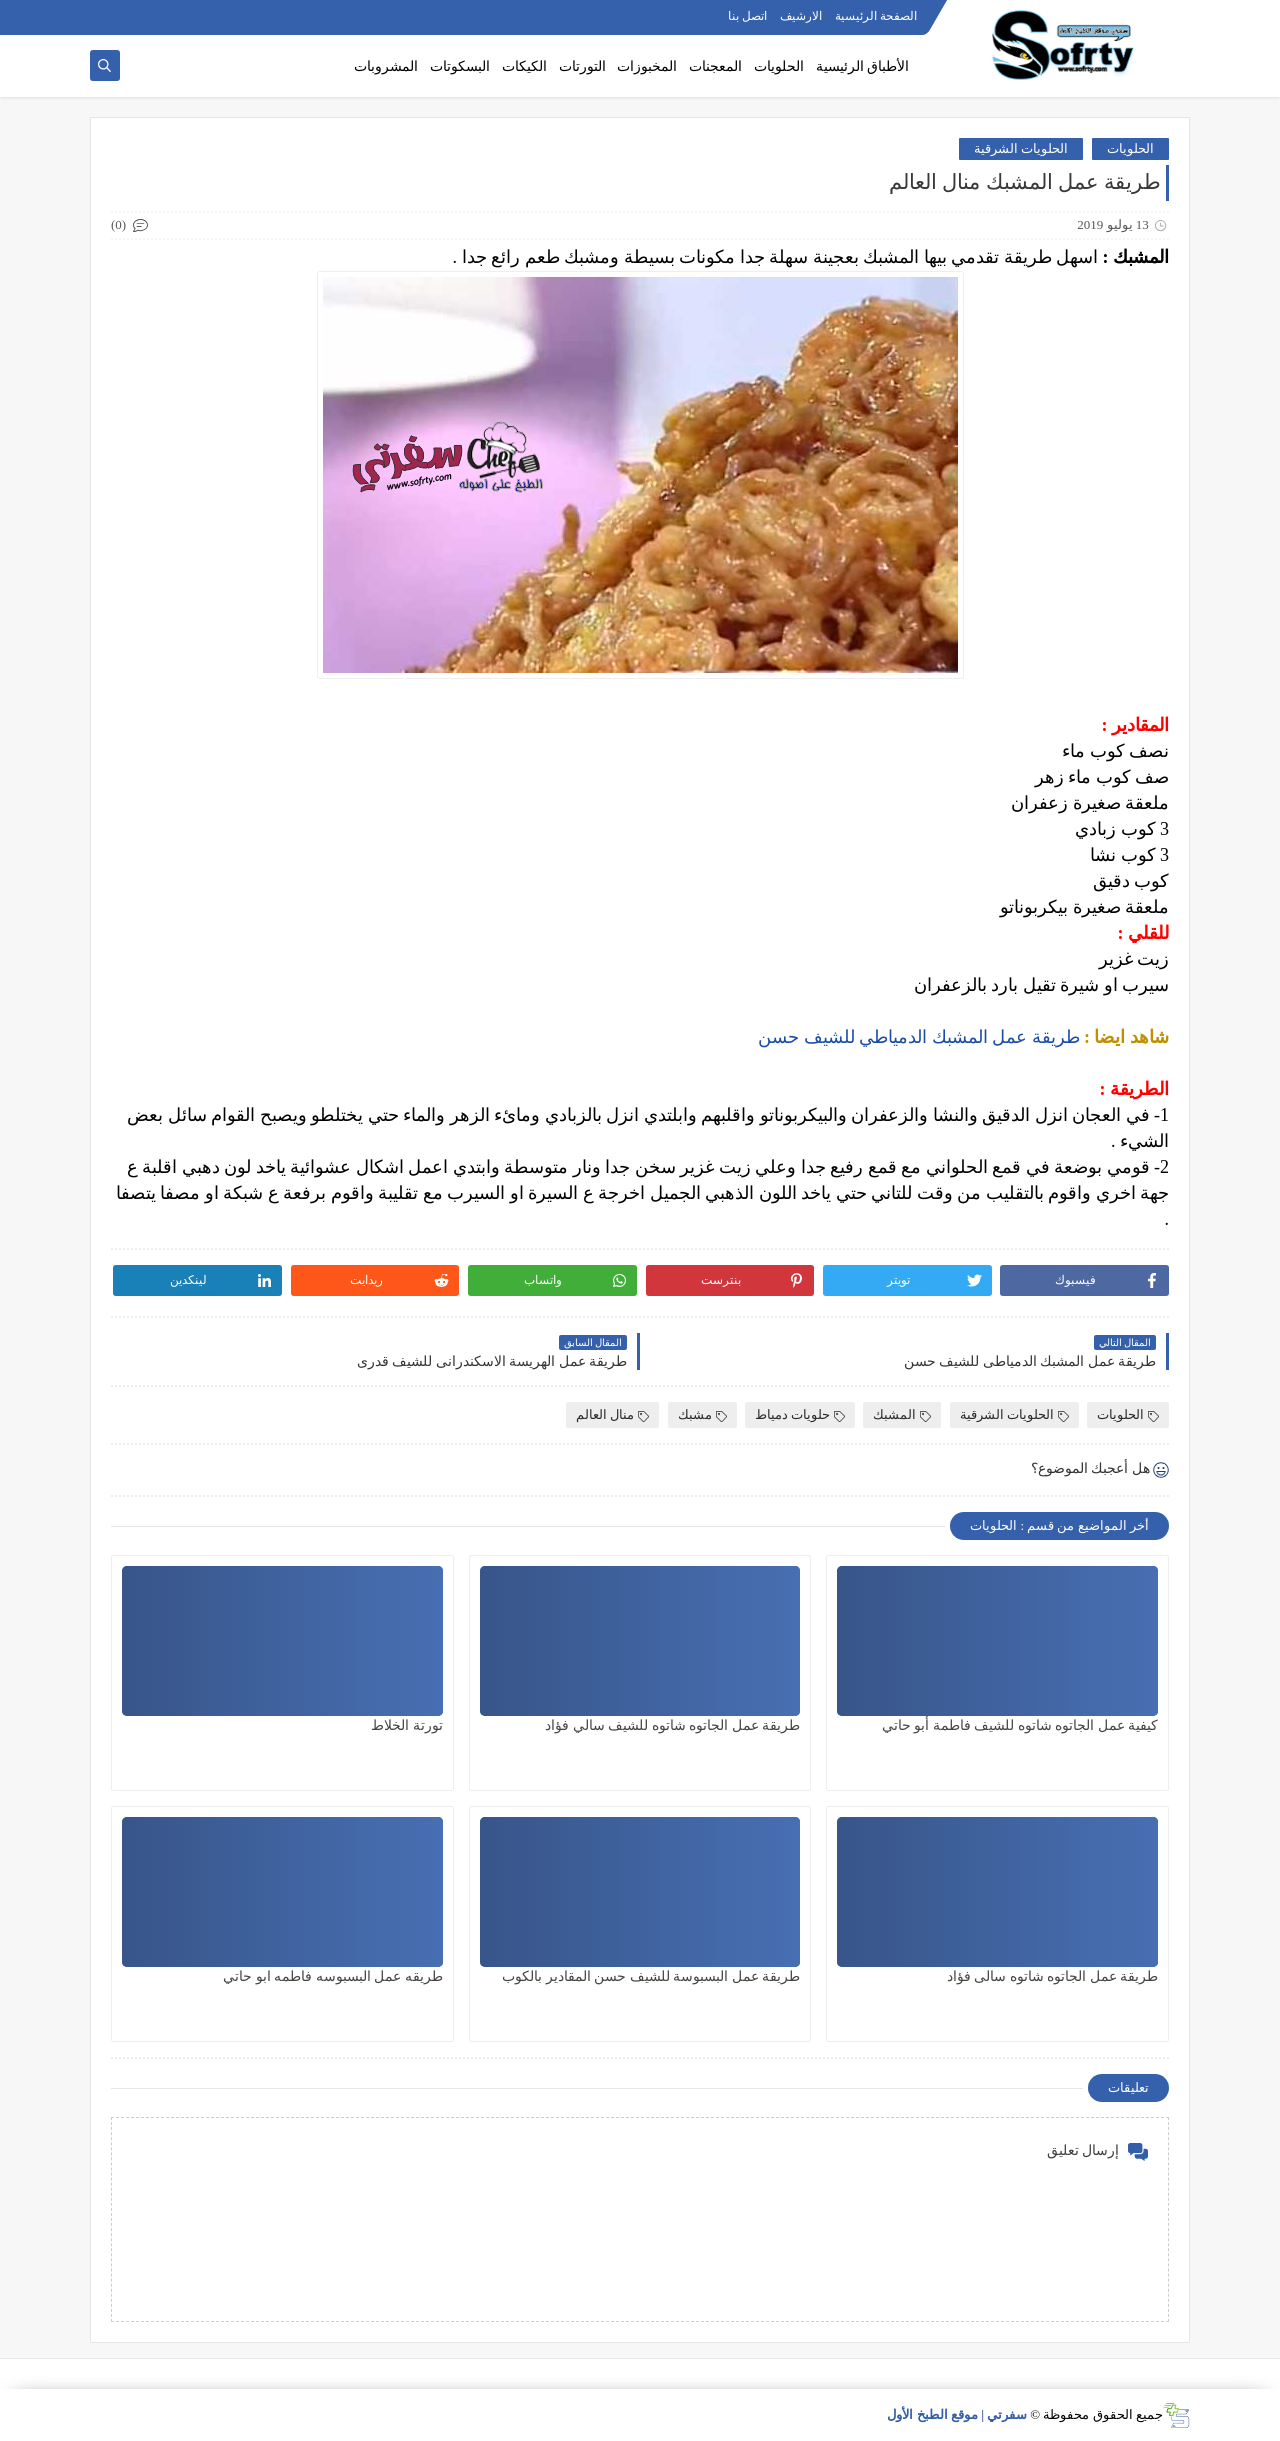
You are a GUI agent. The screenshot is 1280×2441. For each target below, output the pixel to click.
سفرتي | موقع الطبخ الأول (957, 2414)
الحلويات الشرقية (1021, 148)
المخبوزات (647, 66)
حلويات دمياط (800, 1414)
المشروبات (386, 66)
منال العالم (612, 1414)
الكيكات (524, 66)
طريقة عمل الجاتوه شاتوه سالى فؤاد (1053, 1976)
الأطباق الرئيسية (863, 66)
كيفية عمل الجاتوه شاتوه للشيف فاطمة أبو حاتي (1020, 1725)
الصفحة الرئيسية (876, 16)
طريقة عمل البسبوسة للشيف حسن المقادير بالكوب (651, 1976)
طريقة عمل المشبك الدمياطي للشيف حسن (919, 1037)
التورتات (582, 66)
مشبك (702, 1414)
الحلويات (779, 66)
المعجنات (715, 66)
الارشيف (801, 16)
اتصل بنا (747, 16)
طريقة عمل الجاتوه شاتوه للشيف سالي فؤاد (672, 1725)
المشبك (902, 1414)
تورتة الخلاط (407, 1725)
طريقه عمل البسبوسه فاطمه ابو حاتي (333, 1976)
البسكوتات (460, 66)
